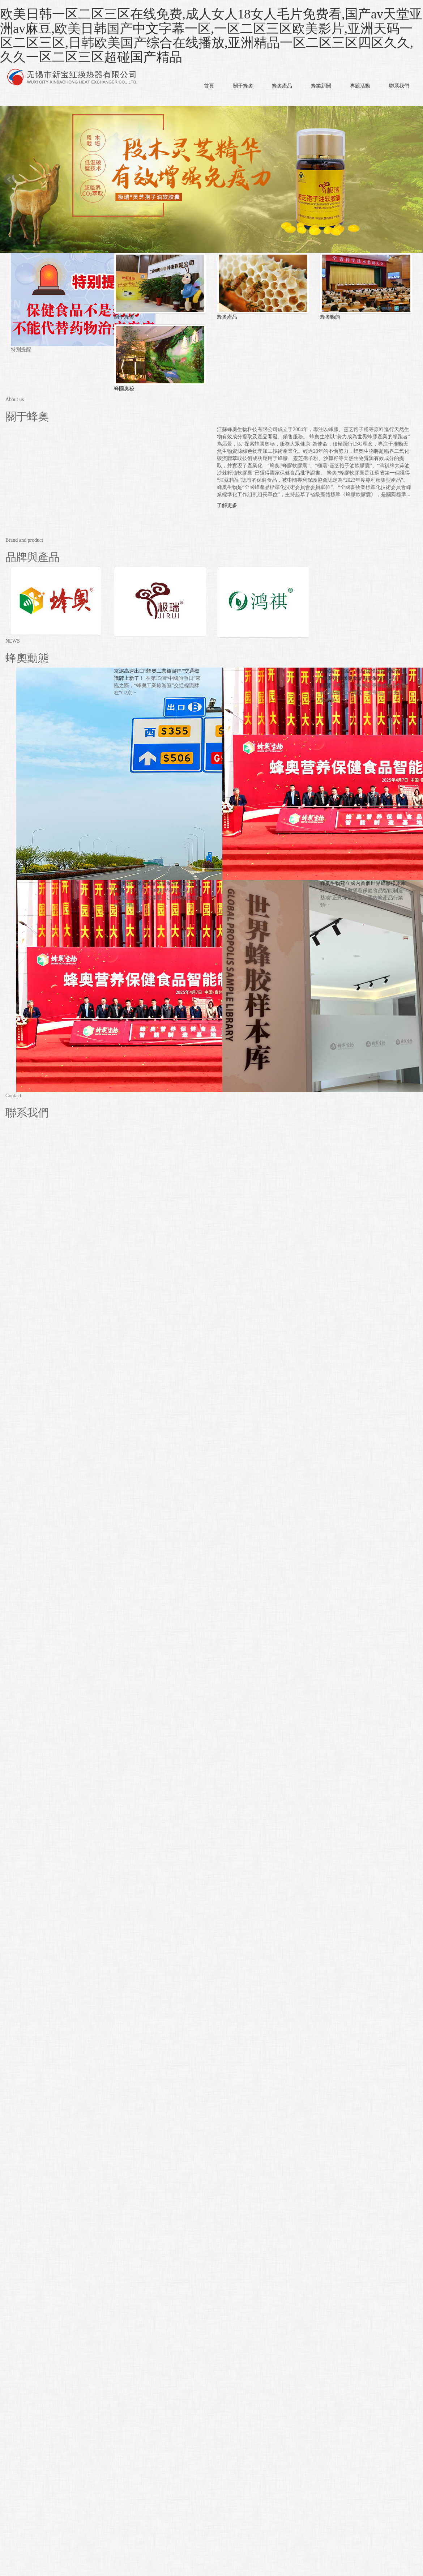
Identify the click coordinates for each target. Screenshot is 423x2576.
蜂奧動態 (330, 317)
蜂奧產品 (282, 86)
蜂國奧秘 (124, 388)
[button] (242, 100)
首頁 (209, 86)
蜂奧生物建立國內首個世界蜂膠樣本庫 (363, 883)
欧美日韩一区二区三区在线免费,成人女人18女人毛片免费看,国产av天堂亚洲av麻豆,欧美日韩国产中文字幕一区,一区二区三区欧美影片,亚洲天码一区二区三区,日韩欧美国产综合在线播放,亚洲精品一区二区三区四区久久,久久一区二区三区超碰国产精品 (211, 35)
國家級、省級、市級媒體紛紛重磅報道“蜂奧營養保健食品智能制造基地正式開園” (363, 678)
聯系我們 (399, 86)
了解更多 (227, 505)
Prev (9, 179)
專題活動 (360, 86)
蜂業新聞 (321, 86)
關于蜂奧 (243, 86)
